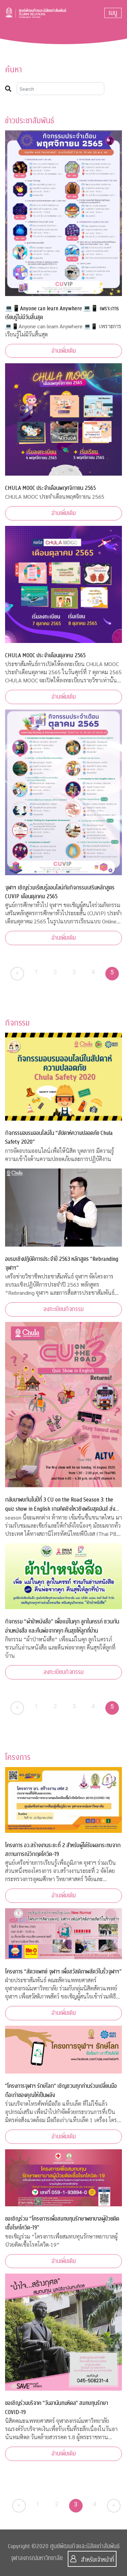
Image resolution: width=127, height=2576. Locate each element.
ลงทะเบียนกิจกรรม (63, 1309)
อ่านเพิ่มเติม (63, 351)
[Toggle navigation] (113, 13)
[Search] (60, 88)
